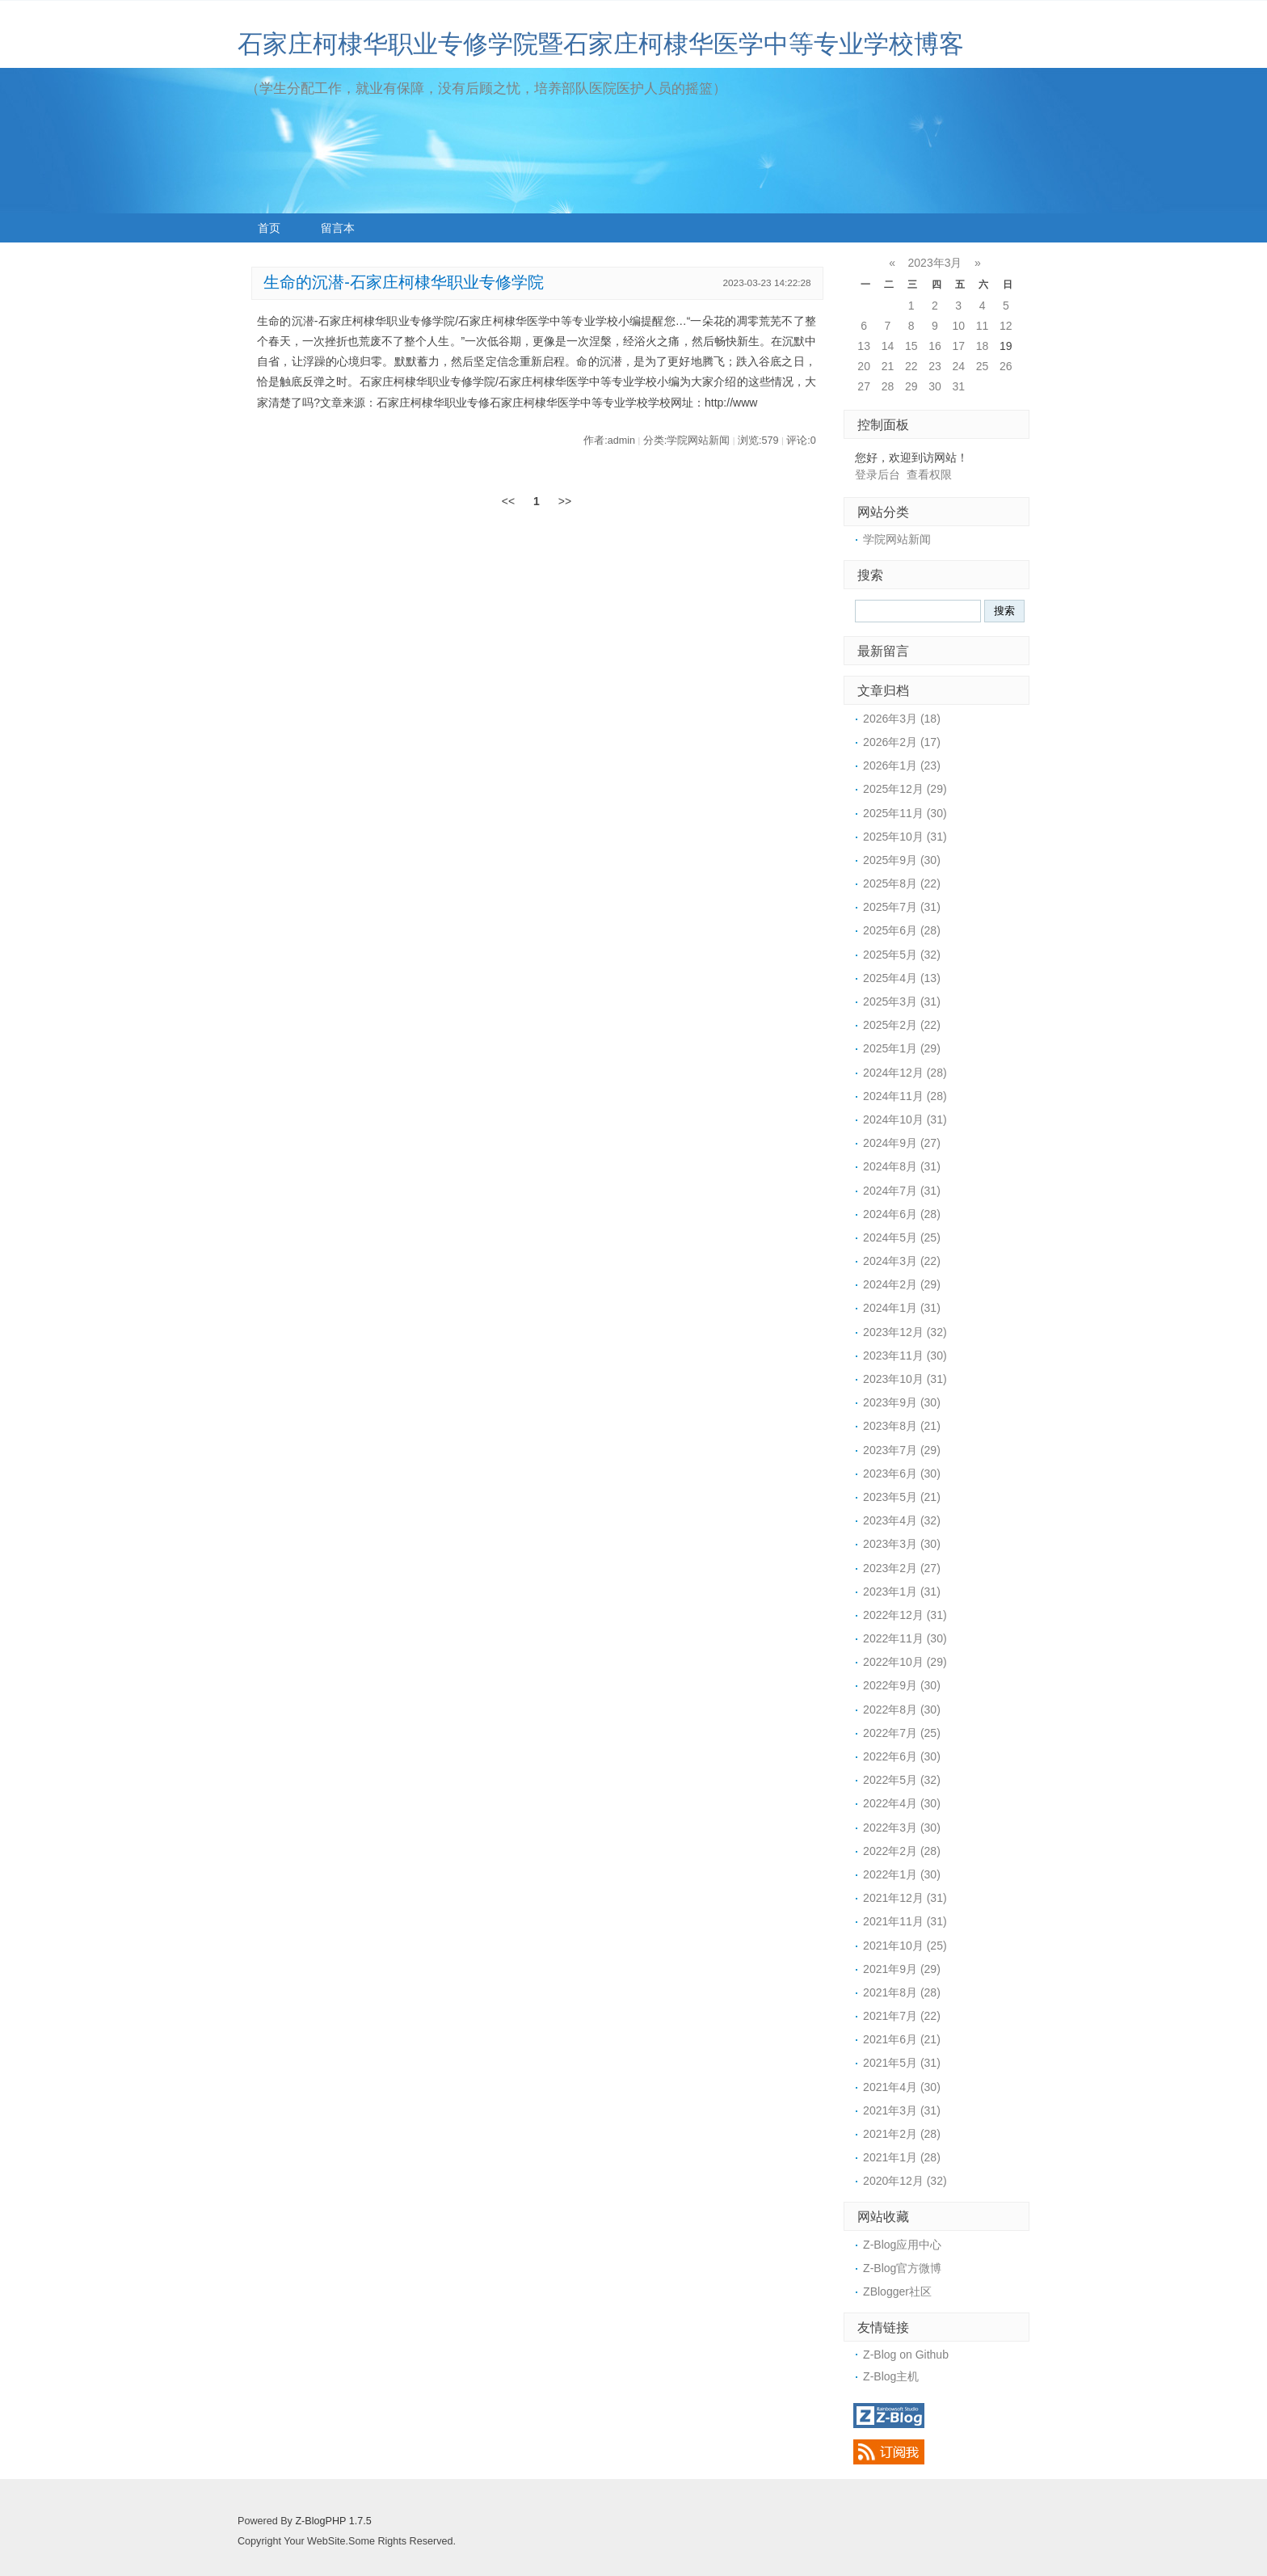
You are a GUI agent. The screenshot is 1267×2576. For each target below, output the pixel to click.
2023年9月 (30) (902, 1402)
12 (1006, 325)
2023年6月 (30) (902, 1473)
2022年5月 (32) (902, 1779)
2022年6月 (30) (902, 1756)
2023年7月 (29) (902, 1450)
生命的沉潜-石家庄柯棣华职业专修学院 (403, 282)
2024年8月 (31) (902, 1166)
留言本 (338, 227)
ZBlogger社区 (897, 2291)
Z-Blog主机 (891, 2376)
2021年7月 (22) (902, 2015)
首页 (269, 227)
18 (982, 345)
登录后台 (877, 474)
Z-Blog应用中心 (902, 2244)
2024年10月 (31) (905, 1119)
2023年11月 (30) (905, 1355)
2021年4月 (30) (902, 2087)
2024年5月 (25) (902, 1237)
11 (982, 325)
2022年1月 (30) (902, 1874)
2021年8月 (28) (902, 1992)
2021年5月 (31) (902, 2062)
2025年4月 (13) (902, 978)
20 (863, 366)
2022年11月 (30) (905, 1638)
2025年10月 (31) (905, 836)
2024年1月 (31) (902, 1307)
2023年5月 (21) (902, 1496)
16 (934, 345)
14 (888, 345)
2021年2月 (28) (902, 2133)
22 (911, 366)
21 (888, 366)
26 (1006, 366)
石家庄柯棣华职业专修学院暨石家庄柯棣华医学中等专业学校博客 (601, 44)
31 (958, 386)
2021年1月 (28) (902, 2157)
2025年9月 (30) (902, 860)
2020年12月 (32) (905, 2180)
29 (911, 386)
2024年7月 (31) (902, 1190)
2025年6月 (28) (902, 930)
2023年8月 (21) (902, 1425)
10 (958, 325)
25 (982, 366)
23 (934, 366)
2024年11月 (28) (905, 1096)
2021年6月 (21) (902, 2039)
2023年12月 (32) (905, 1332)
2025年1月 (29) (902, 1048)
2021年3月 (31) (902, 2110)
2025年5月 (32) (902, 954)
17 (958, 345)
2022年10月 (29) (905, 1661)
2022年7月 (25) (902, 1732)
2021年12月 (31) (905, 1897)
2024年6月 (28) (902, 1214)
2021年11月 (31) (905, 1921)
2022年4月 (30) (902, 1803)
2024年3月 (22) (902, 1260)
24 (958, 366)
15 (911, 345)
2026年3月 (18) (902, 718)
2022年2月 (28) (902, 1851)
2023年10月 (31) (905, 1378)
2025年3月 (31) (902, 1001)
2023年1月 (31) (902, 1591)
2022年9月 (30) (902, 1685)
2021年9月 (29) (902, 1969)
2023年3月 (935, 262)
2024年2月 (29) (902, 1284)
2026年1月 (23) (902, 765)
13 (863, 345)
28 (888, 386)
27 (863, 386)
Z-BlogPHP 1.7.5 (333, 2521)
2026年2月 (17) (902, 742)
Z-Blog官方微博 (902, 2268)
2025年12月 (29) (905, 788)
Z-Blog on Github (906, 2354)
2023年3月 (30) (902, 1543)
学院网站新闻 (897, 539)
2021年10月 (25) (905, 1945)
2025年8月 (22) (902, 883)
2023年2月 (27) (902, 1568)
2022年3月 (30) (902, 1827)
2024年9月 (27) (902, 1142)
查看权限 (929, 474)
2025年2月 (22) (902, 1024)
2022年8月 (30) (902, 1709)
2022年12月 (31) (905, 1614)
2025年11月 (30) (905, 813)
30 (934, 386)
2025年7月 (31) (902, 906)
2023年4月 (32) (902, 1520)
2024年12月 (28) (905, 1072)
